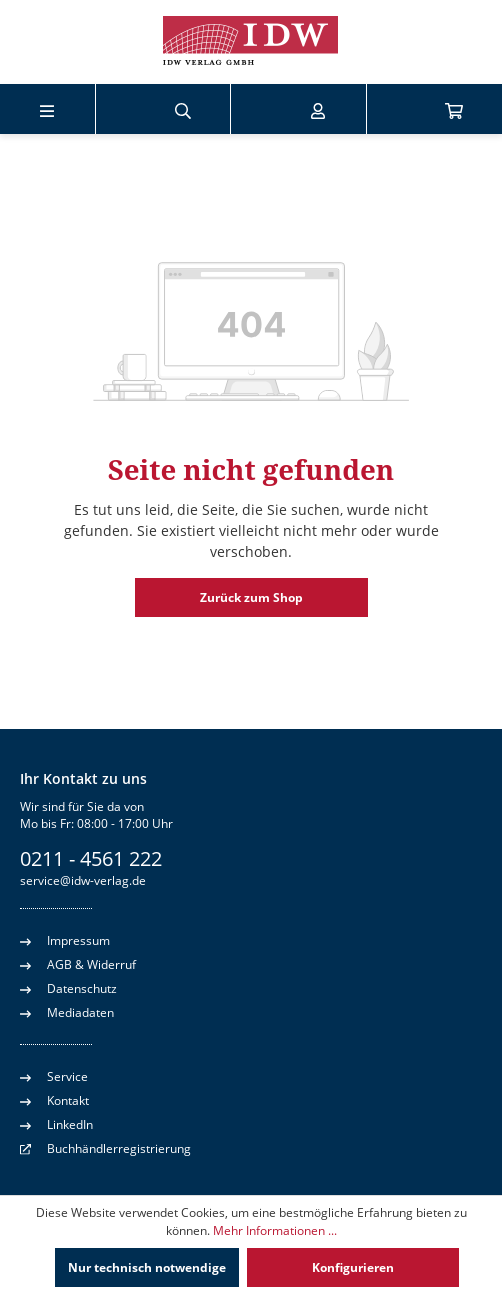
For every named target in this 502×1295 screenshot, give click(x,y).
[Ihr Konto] (318, 109)
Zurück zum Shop (251, 597)
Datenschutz (68, 988)
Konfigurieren (353, 1267)
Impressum (65, 940)
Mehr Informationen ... (275, 1230)
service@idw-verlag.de (83, 880)
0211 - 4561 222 (91, 858)
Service (54, 1076)
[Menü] (47, 109)
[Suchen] (183, 109)
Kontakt (54, 1100)
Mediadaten (67, 1012)
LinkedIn (56, 1124)
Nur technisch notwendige (147, 1267)
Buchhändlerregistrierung (119, 1148)
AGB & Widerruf (78, 964)
